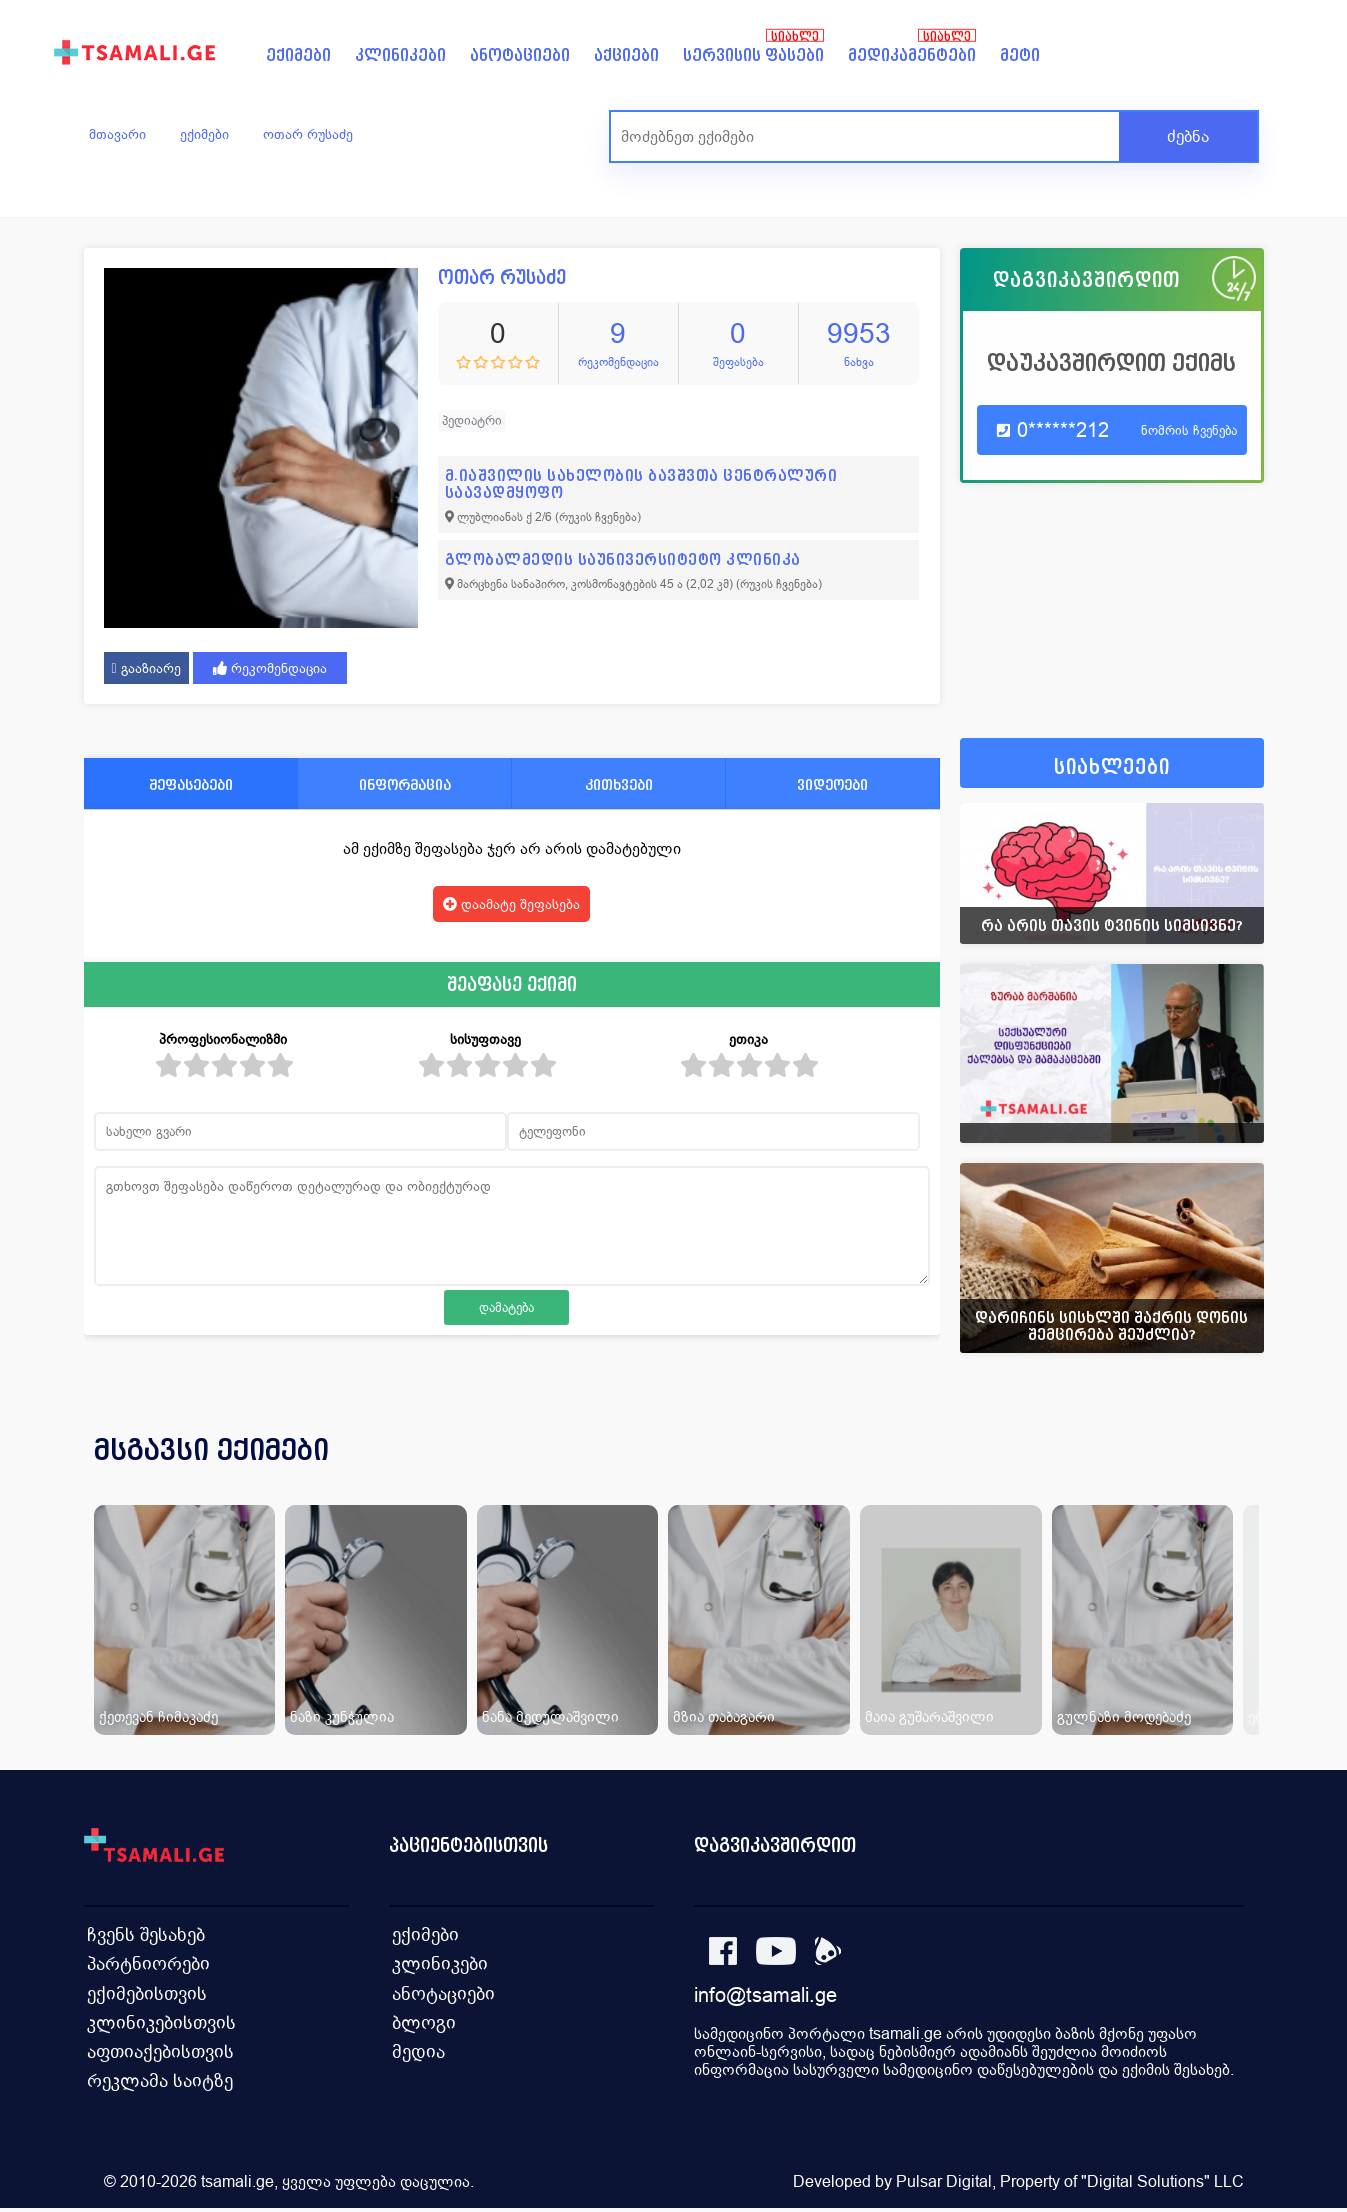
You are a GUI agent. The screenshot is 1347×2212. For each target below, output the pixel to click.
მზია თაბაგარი (724, 1716)
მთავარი (117, 134)
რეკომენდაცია (270, 668)
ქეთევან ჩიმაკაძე (158, 1716)
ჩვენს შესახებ (142, 1931)
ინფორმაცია (405, 784)
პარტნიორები (143, 1961)
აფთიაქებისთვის (155, 2051)
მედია (417, 2051)
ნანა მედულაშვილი (550, 1716)
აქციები (626, 55)
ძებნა (1188, 136)
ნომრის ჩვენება (1189, 430)
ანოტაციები (520, 55)
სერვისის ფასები (753, 55)
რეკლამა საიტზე (154, 2081)
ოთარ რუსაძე (308, 134)
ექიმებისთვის (143, 1991)
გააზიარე (146, 668)
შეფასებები (191, 784)
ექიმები (298, 55)
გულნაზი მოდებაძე (1124, 1716)
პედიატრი (472, 420)
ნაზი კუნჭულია (342, 1716)
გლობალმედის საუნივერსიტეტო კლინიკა (623, 559)
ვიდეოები (832, 784)
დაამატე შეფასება (511, 904)
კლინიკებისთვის (156, 2021)
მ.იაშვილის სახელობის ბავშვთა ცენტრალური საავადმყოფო (641, 484)
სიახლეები (1112, 767)
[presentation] (1221, 1474)
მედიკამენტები (912, 55)
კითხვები (619, 784)
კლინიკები (400, 55)
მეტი (1020, 55)
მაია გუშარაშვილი (929, 1716)
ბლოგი (422, 2021)
